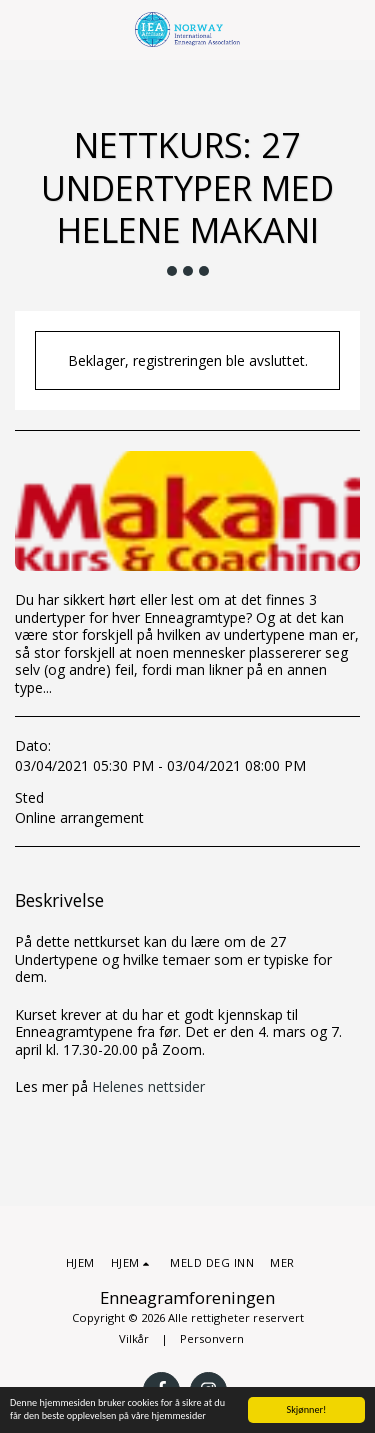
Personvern (212, 1338)
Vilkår (134, 1338)
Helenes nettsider (148, 1086)
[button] (22, 28)
